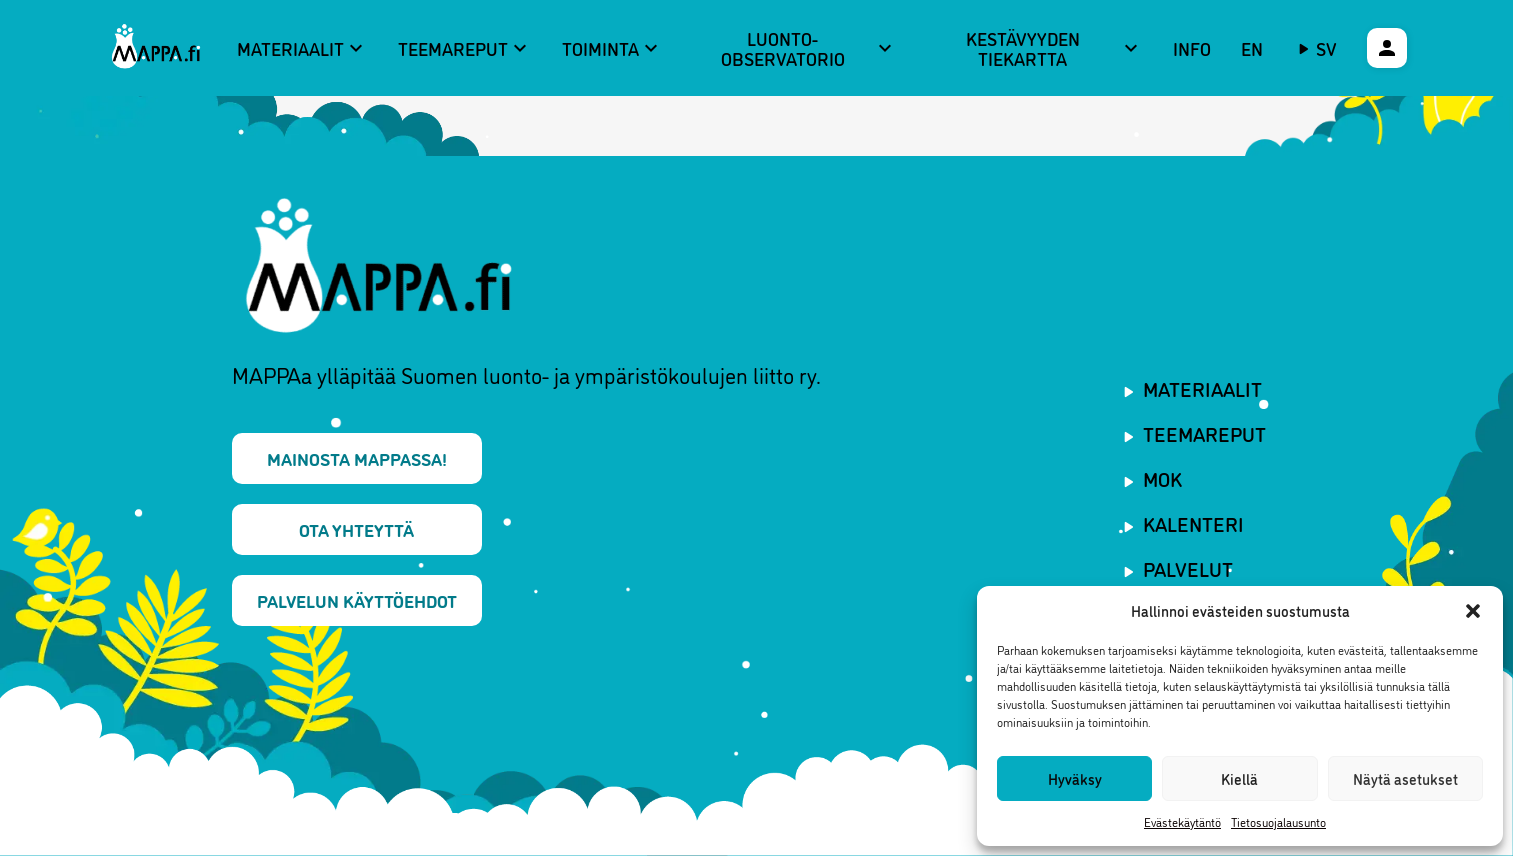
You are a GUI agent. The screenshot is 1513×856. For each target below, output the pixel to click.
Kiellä (1239, 778)
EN (1252, 48)
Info (1192, 48)
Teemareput (465, 48)
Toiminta (612, 48)
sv (1326, 48)
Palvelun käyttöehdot (357, 600)
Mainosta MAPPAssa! (357, 458)
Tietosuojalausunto (1278, 821)
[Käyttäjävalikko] (1387, 48)
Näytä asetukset (1405, 778)
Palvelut (1188, 568)
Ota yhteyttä (356, 529)
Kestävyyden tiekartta (1054, 48)
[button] (1473, 611)
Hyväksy (1075, 778)
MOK (1162, 478)
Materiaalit (302, 48)
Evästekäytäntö (1182, 821)
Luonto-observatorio (809, 48)
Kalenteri (1193, 523)
